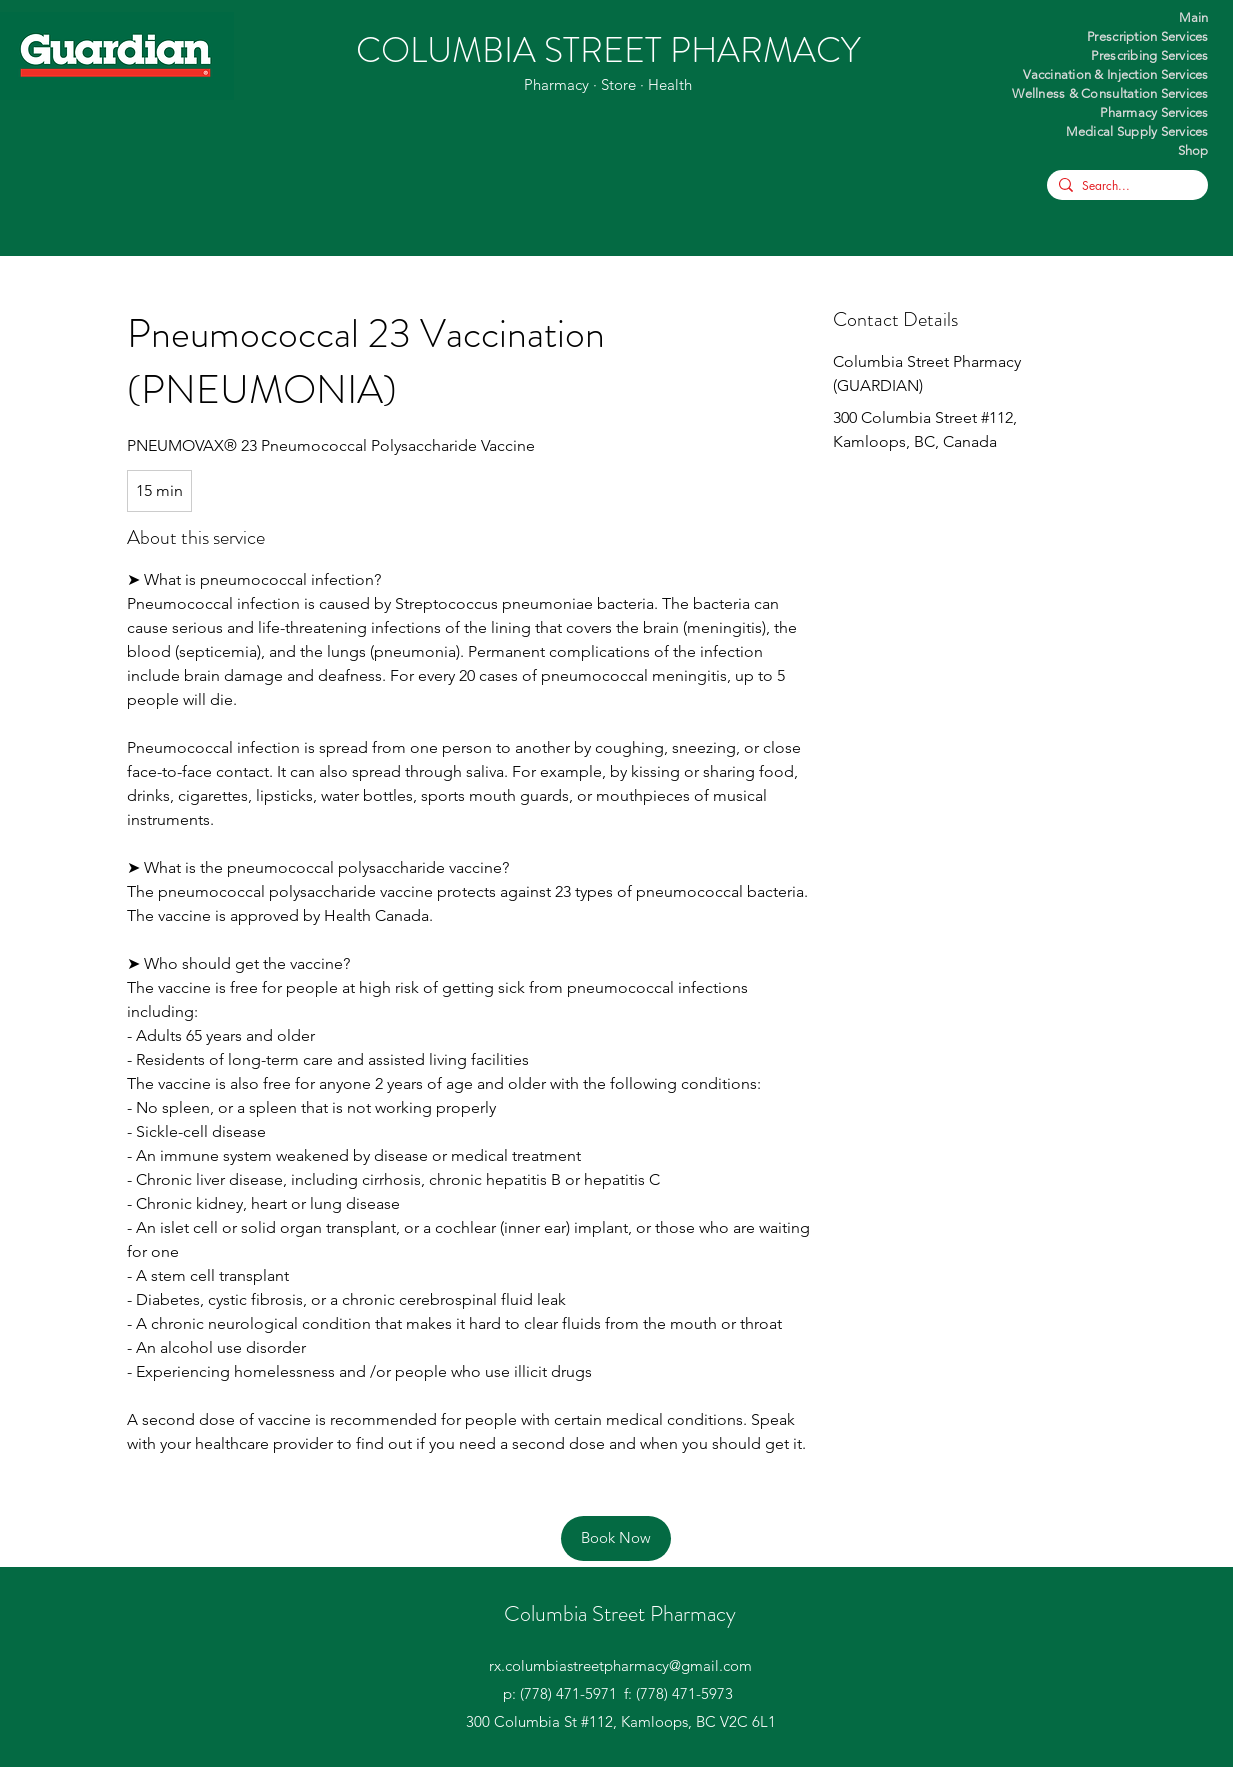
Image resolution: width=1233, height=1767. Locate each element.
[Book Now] (616, 1538)
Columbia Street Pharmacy (620, 1613)
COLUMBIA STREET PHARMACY (608, 50)
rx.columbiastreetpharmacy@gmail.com (620, 1665)
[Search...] (1124, 186)
